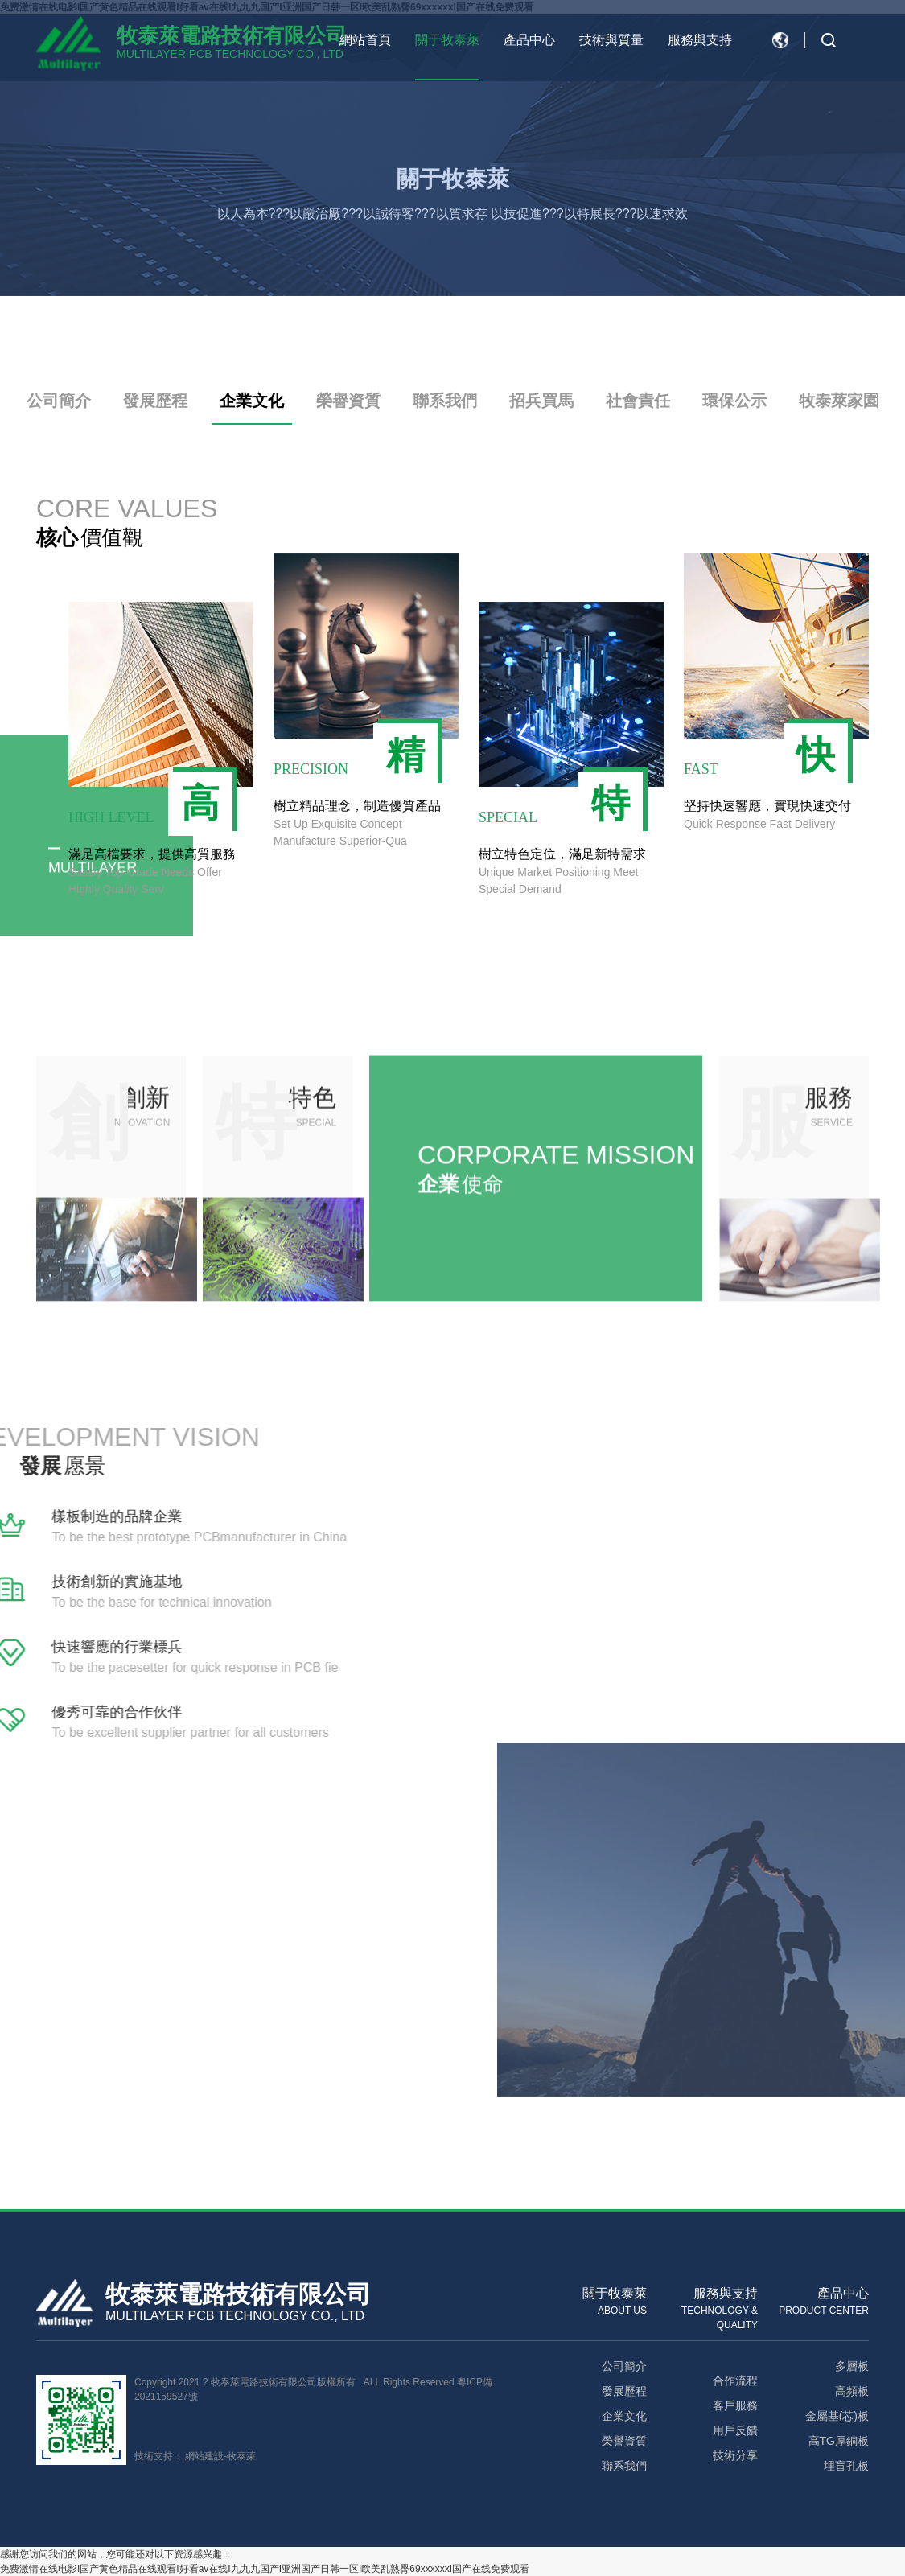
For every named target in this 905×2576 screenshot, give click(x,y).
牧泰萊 (241, 2456)
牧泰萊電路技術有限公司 (232, 35)
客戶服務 (735, 2405)
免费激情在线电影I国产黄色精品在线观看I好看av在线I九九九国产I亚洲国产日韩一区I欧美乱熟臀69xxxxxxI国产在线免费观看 (264, 2568)
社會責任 (638, 400)
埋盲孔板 (846, 2465)
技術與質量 (611, 40)
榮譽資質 (348, 400)
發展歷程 (155, 400)
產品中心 (529, 40)
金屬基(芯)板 (837, 2415)
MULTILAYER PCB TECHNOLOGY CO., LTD (230, 53)
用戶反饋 (735, 2430)
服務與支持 (700, 40)
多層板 (852, 2366)
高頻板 (852, 2391)
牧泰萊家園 (839, 400)
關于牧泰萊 (447, 40)
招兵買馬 (541, 400)
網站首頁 (365, 40)
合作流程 (735, 2380)
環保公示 (734, 400)
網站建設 (204, 2456)
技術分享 (735, 2455)
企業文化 (252, 400)
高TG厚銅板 (838, 2440)
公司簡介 (59, 400)
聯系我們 (445, 400)
